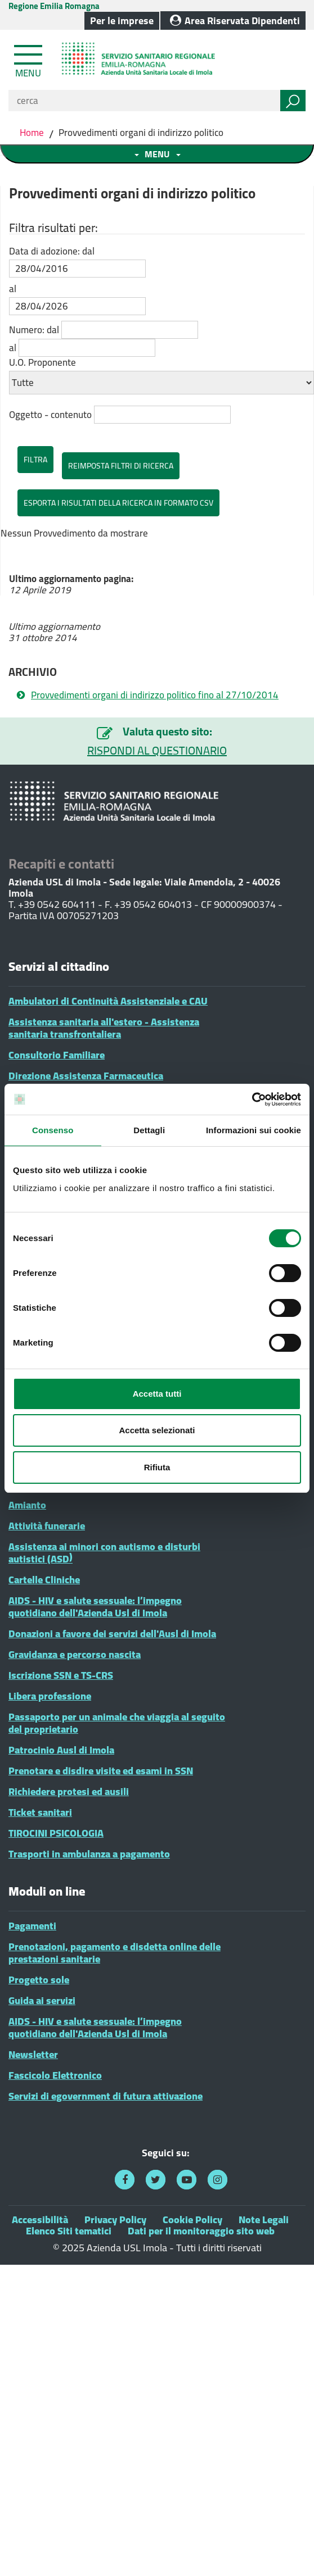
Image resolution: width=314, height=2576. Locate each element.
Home (33, 133)
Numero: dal (34, 329)
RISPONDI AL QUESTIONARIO (157, 750)
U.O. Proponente (42, 362)
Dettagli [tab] (149, 1130)
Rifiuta (157, 1467)
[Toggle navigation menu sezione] (157, 153)
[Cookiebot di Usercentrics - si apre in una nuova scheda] (252, 1099)
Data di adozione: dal (52, 251)
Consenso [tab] (52, 1130)
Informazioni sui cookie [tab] (253, 1130)
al (12, 288)
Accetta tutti (157, 1393)
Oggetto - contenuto (50, 414)
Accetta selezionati (157, 1430)
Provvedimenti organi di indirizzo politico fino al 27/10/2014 (155, 695)
